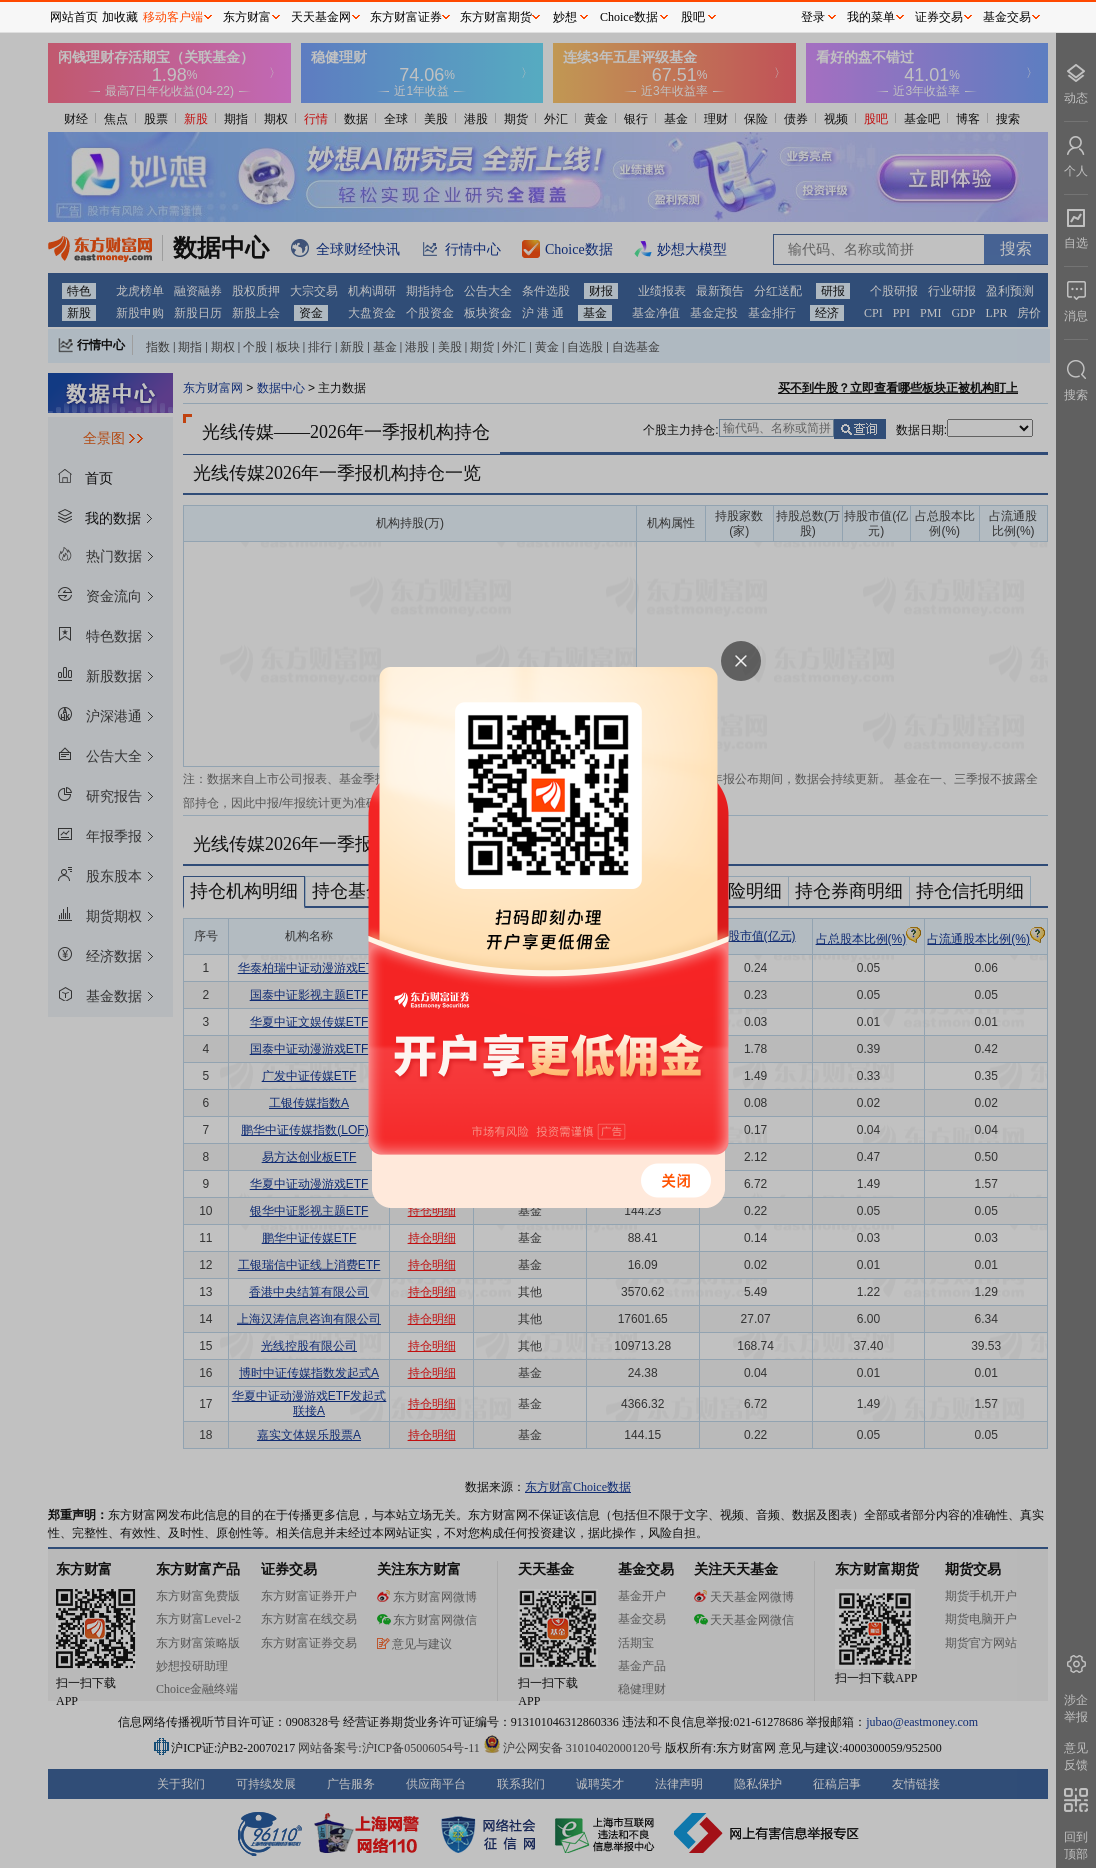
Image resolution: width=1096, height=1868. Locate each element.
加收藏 (120, 17)
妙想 (565, 17)
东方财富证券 (406, 17)
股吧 (693, 17)
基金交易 (1007, 17)
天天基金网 (321, 17)
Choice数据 (629, 17)
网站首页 (74, 17)
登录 (813, 17)
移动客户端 (173, 17)
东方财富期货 (496, 17)
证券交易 (939, 17)
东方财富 (247, 17)
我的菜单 (871, 17)
